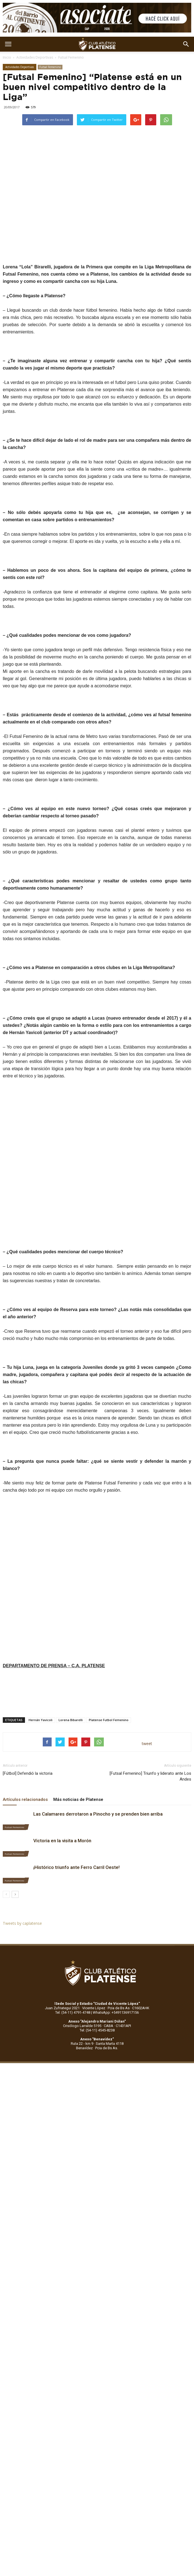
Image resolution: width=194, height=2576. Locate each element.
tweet (147, 1743)
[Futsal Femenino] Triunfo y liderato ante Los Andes (150, 1776)
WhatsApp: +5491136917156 (116, 2012)
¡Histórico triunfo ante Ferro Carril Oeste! (76, 1867)
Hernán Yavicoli (40, 1720)
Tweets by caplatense (22, 1923)
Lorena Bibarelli (71, 1720)
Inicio (7, 57)
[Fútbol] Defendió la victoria (27, 1773)
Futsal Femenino (71, 57)
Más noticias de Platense (78, 1799)
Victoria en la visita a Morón (62, 1840)
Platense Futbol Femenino (109, 1720)
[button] (186, 44)
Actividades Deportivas (34, 57)
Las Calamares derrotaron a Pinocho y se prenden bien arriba (98, 1814)
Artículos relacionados (25, 1799)
